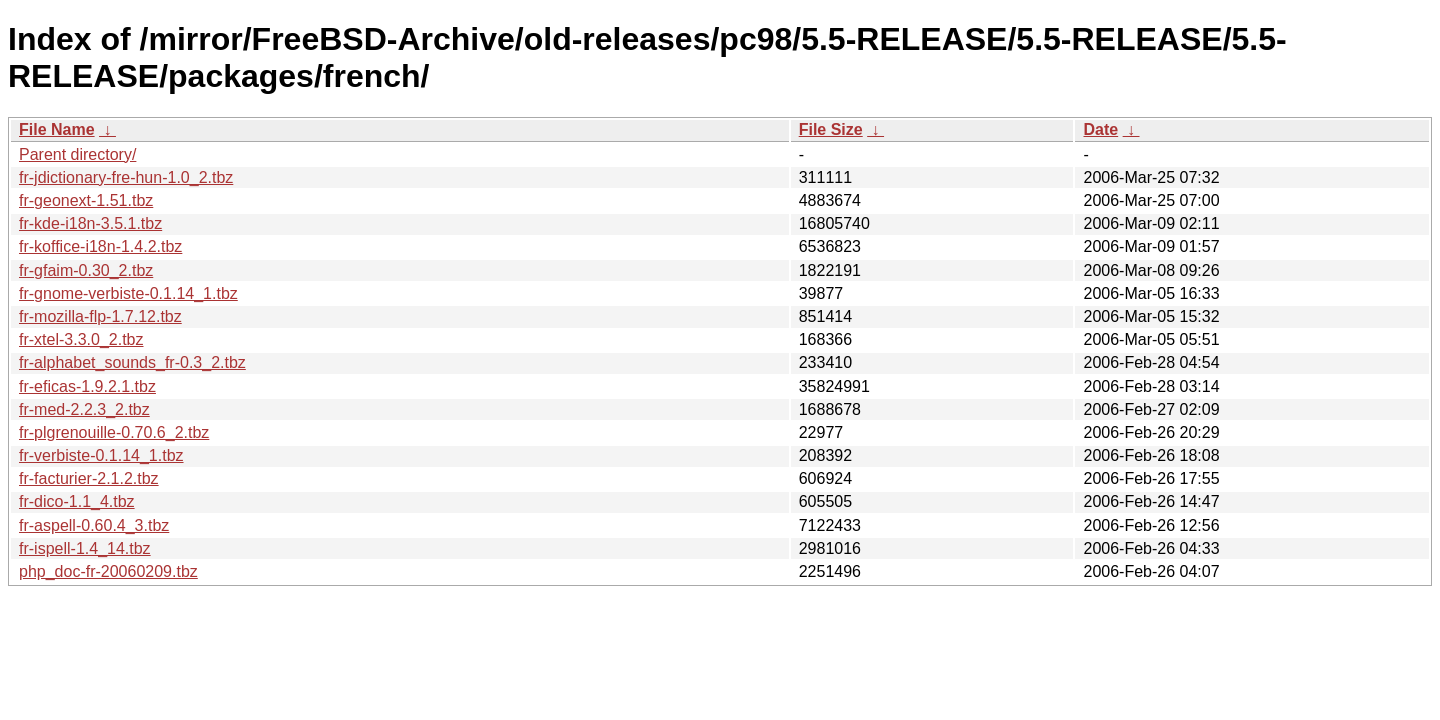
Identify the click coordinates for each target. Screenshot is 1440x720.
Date (1100, 129)
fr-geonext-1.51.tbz (86, 200)
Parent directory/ (77, 154)
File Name (57, 129)
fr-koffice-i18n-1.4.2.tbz (100, 246)
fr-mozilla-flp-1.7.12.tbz (100, 316)
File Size (831, 129)
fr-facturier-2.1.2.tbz (89, 478)
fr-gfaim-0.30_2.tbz (86, 270)
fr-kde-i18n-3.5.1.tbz (90, 223)
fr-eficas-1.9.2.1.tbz (87, 386)
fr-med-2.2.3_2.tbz (84, 409)
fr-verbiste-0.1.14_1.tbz (101, 455)
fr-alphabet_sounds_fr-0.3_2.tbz (132, 362)
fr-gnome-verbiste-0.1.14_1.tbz (128, 293)
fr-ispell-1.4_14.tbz (85, 548)
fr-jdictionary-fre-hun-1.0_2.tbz (126, 177)
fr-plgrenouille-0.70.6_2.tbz (114, 432)
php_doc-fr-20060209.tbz (108, 571)
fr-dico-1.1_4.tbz (77, 501)
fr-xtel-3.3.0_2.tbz (81, 339)
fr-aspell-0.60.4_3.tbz (94, 525)
